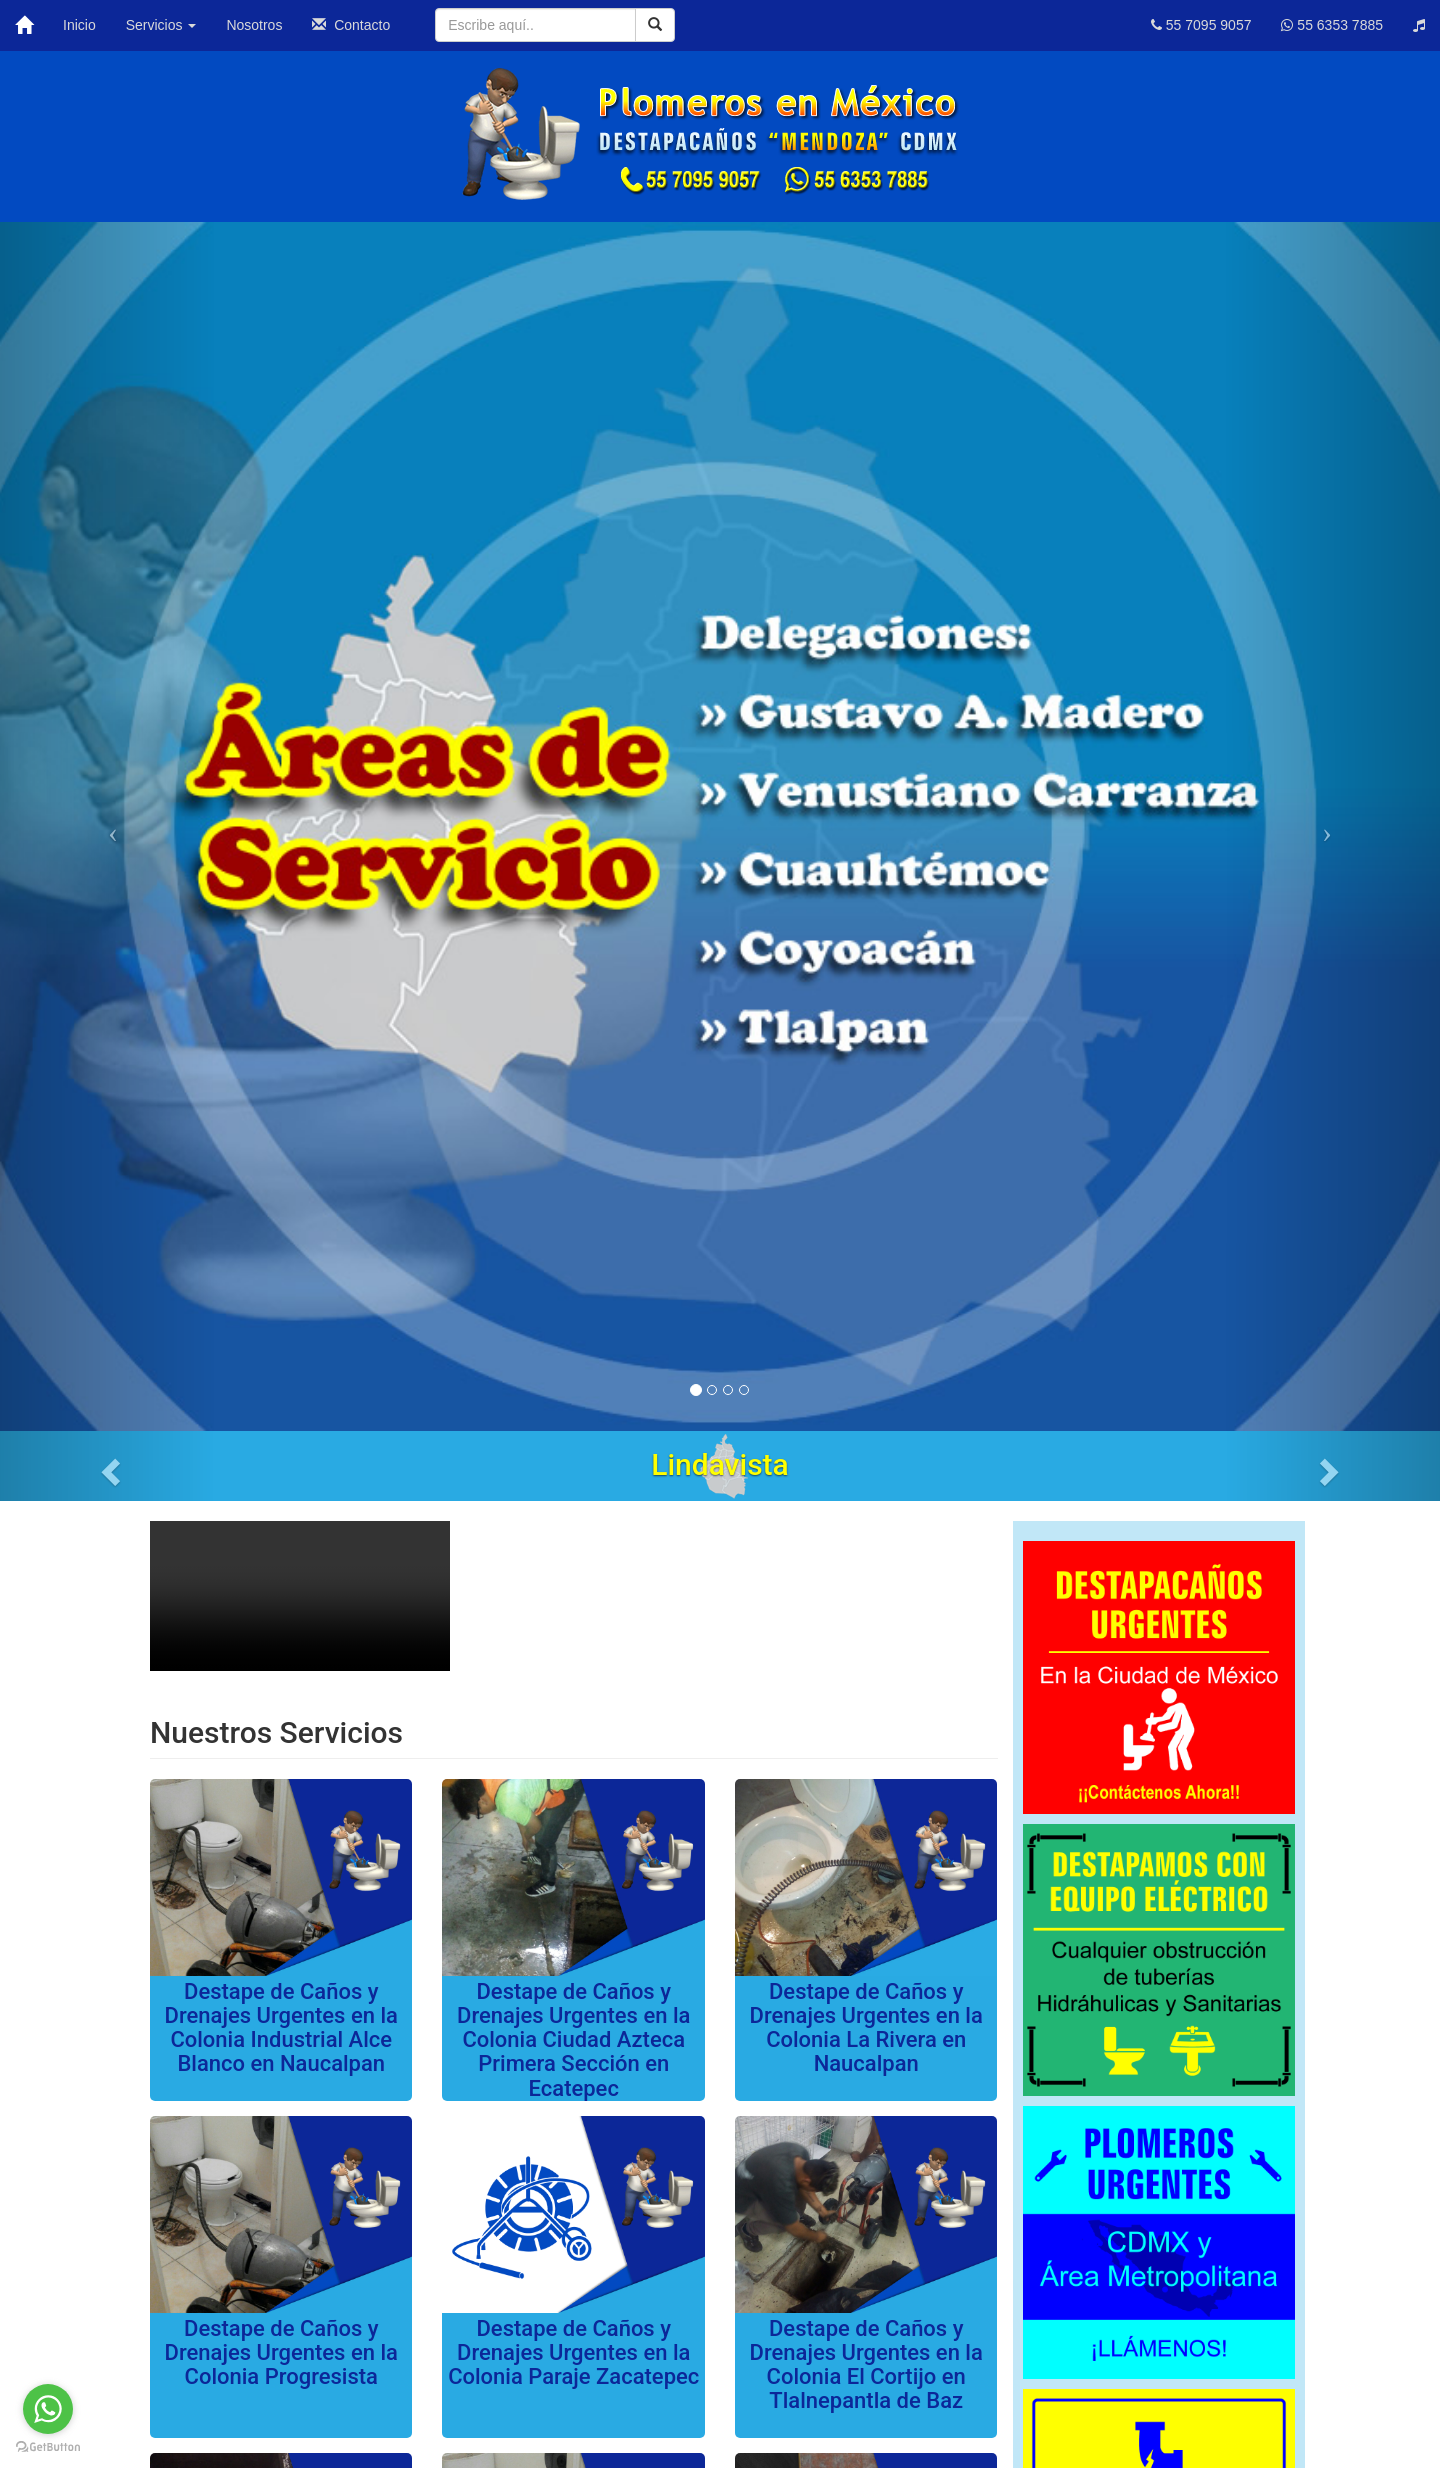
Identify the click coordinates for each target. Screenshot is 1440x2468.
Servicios (161, 25)
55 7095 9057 (1201, 25)
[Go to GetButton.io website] (48, 2447)
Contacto (351, 25)
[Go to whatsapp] (48, 2409)
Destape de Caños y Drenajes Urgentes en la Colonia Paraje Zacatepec (573, 2352)
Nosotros (254, 25)
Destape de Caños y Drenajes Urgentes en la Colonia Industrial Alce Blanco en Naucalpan (281, 2028)
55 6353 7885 (1332, 25)
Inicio (79, 25)
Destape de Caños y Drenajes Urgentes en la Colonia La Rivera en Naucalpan (866, 2028)
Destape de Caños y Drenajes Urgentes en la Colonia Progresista (281, 2352)
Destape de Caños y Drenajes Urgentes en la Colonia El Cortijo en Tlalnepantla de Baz (866, 2365)
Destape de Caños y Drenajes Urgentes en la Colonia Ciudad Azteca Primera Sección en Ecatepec (573, 2040)
